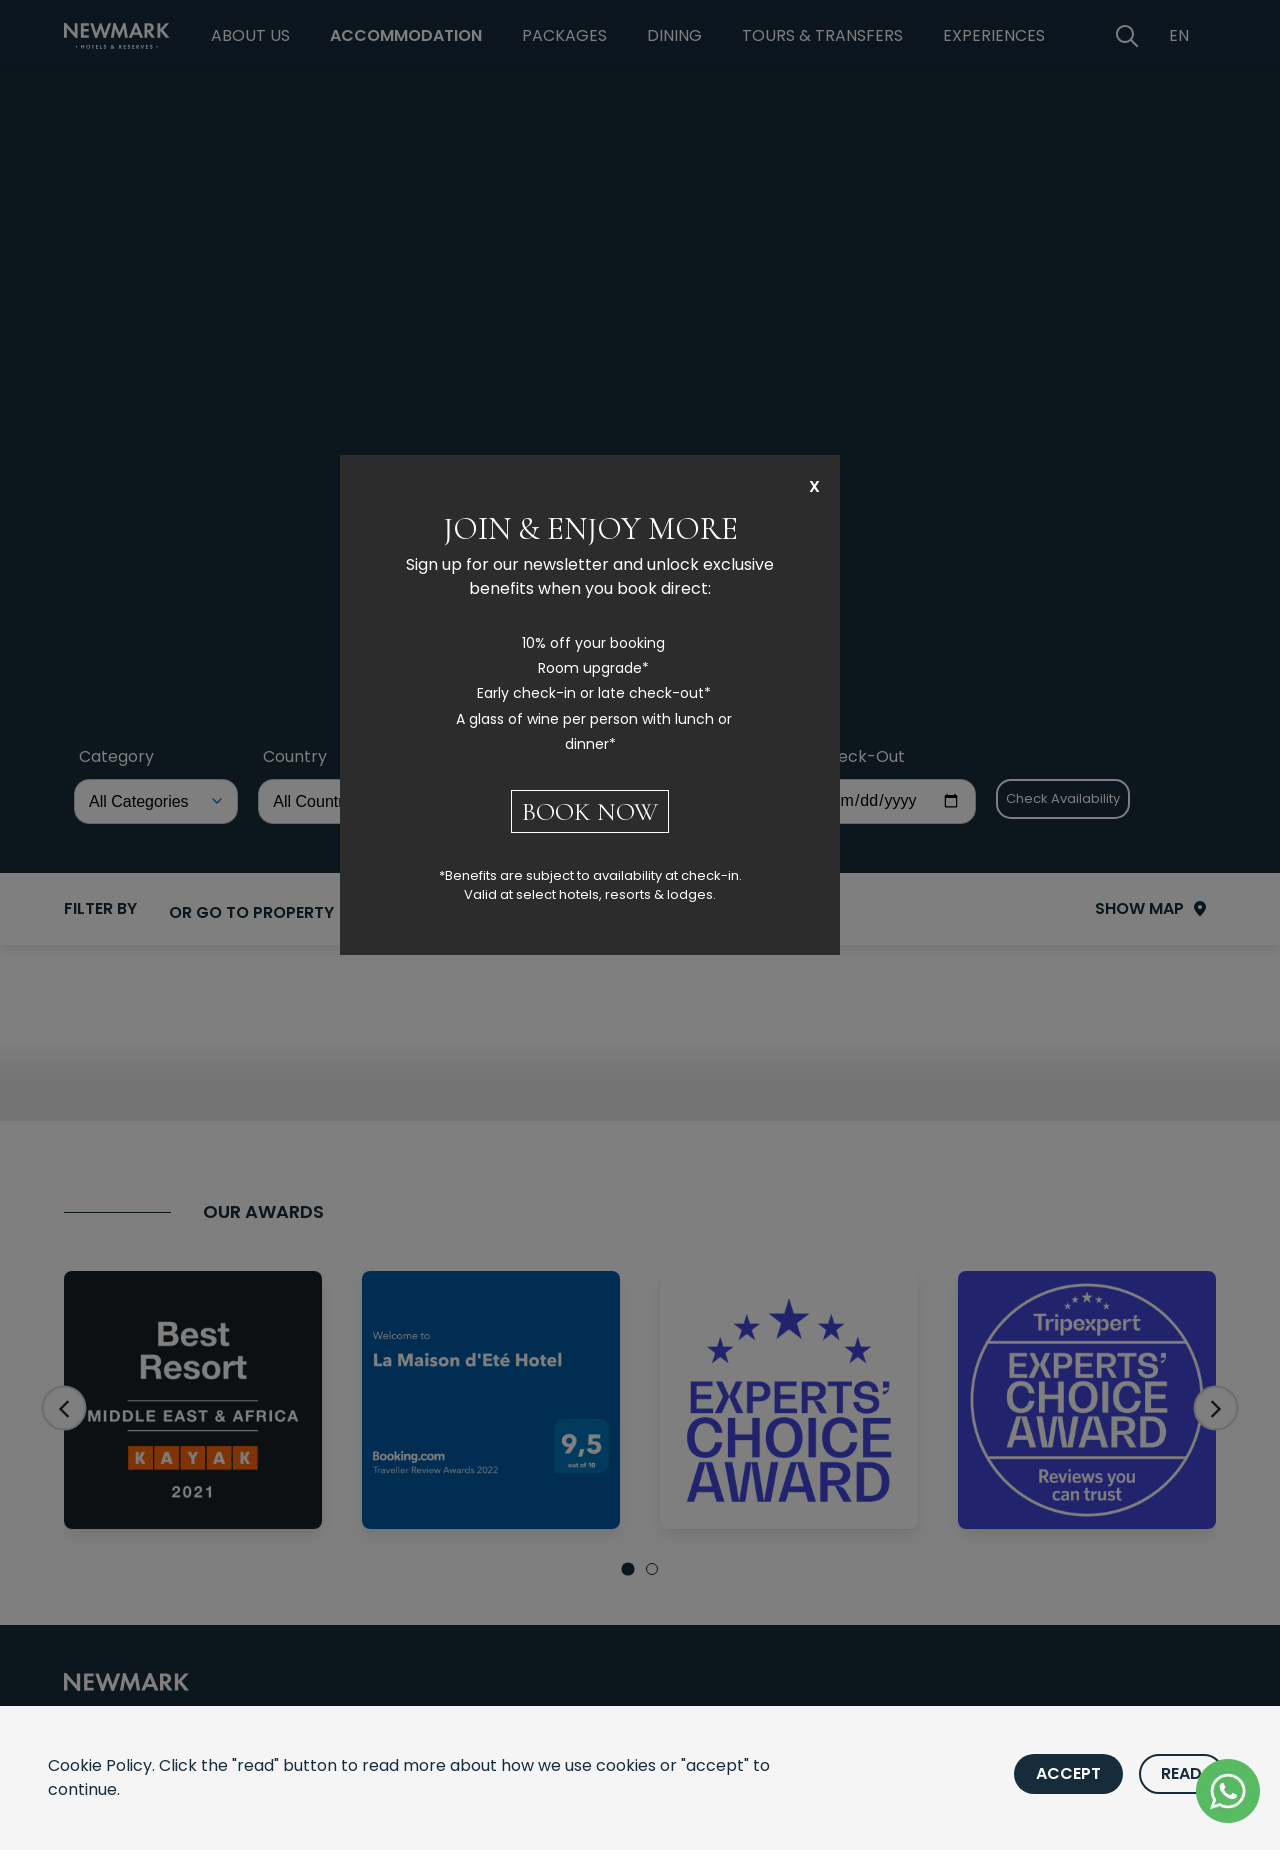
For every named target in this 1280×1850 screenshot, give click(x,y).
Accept (1068, 1773)
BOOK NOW (590, 811)
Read (1181, 1773)
